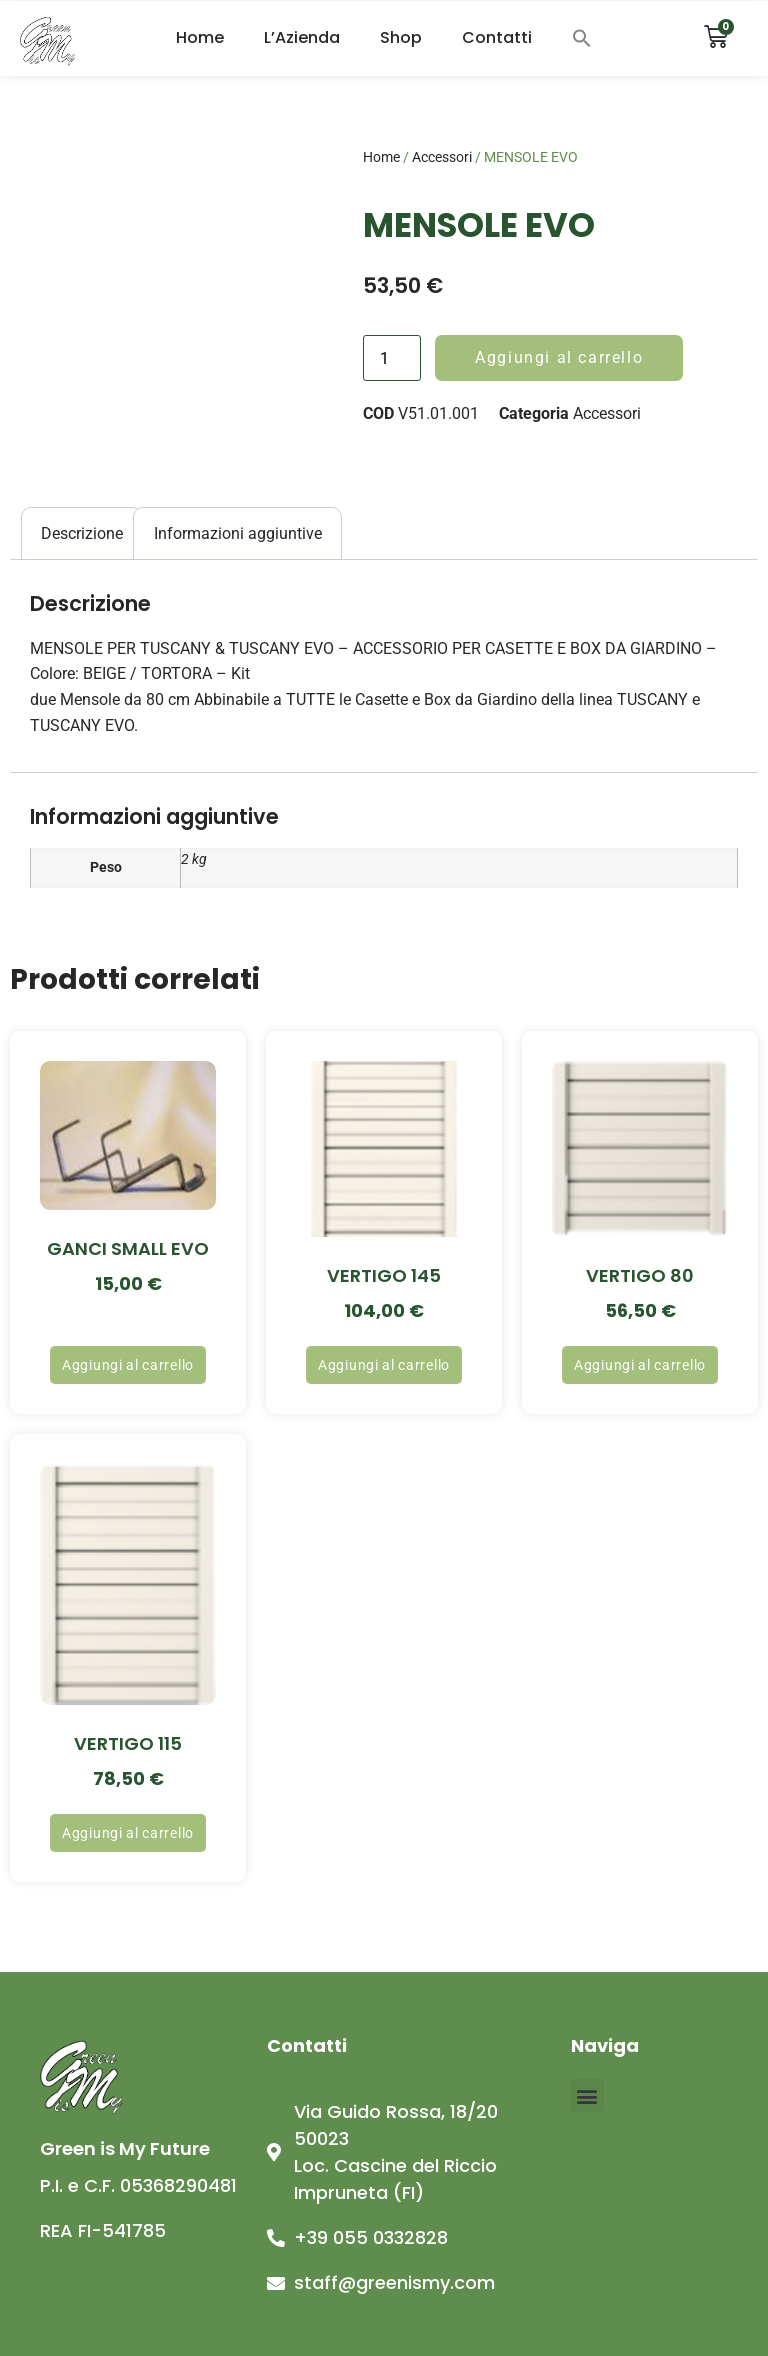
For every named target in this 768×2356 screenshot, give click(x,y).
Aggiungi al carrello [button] (128, 1365)
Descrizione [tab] (82, 533)
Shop (401, 37)
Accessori (442, 157)
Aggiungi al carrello (559, 357)
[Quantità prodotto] (392, 358)
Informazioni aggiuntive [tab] (238, 533)
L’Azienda (302, 37)
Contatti (497, 37)
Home (200, 37)
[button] (582, 38)
